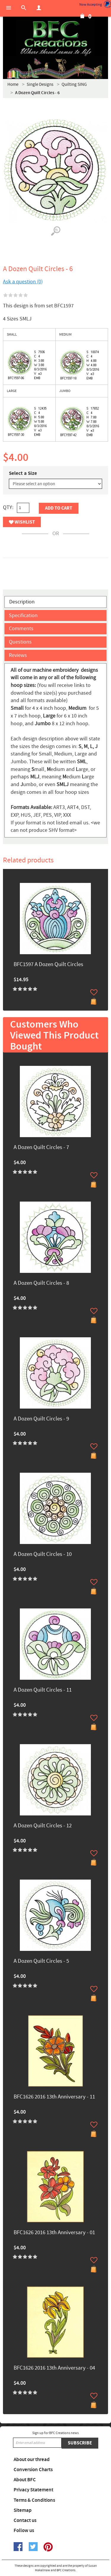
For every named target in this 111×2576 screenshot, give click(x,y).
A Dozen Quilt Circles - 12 (43, 1826)
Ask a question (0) (23, 281)
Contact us (25, 2520)
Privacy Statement (33, 2490)
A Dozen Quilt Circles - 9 (41, 1419)
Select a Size (23, 473)
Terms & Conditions (34, 2500)
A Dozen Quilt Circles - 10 (43, 1554)
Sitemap (23, 2510)
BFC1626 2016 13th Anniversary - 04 (54, 2368)
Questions (20, 642)
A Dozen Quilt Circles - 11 (43, 1690)
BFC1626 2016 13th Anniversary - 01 (54, 2233)
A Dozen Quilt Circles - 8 (41, 1283)
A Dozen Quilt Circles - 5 (41, 1961)
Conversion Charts (33, 2469)
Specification (23, 615)
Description (22, 601)
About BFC (25, 2480)
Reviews (18, 655)
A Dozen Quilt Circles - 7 (41, 1148)
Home (12, 84)
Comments (21, 628)
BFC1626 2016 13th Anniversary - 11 (54, 2097)
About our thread (32, 2459)
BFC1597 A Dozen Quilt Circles (48, 965)
